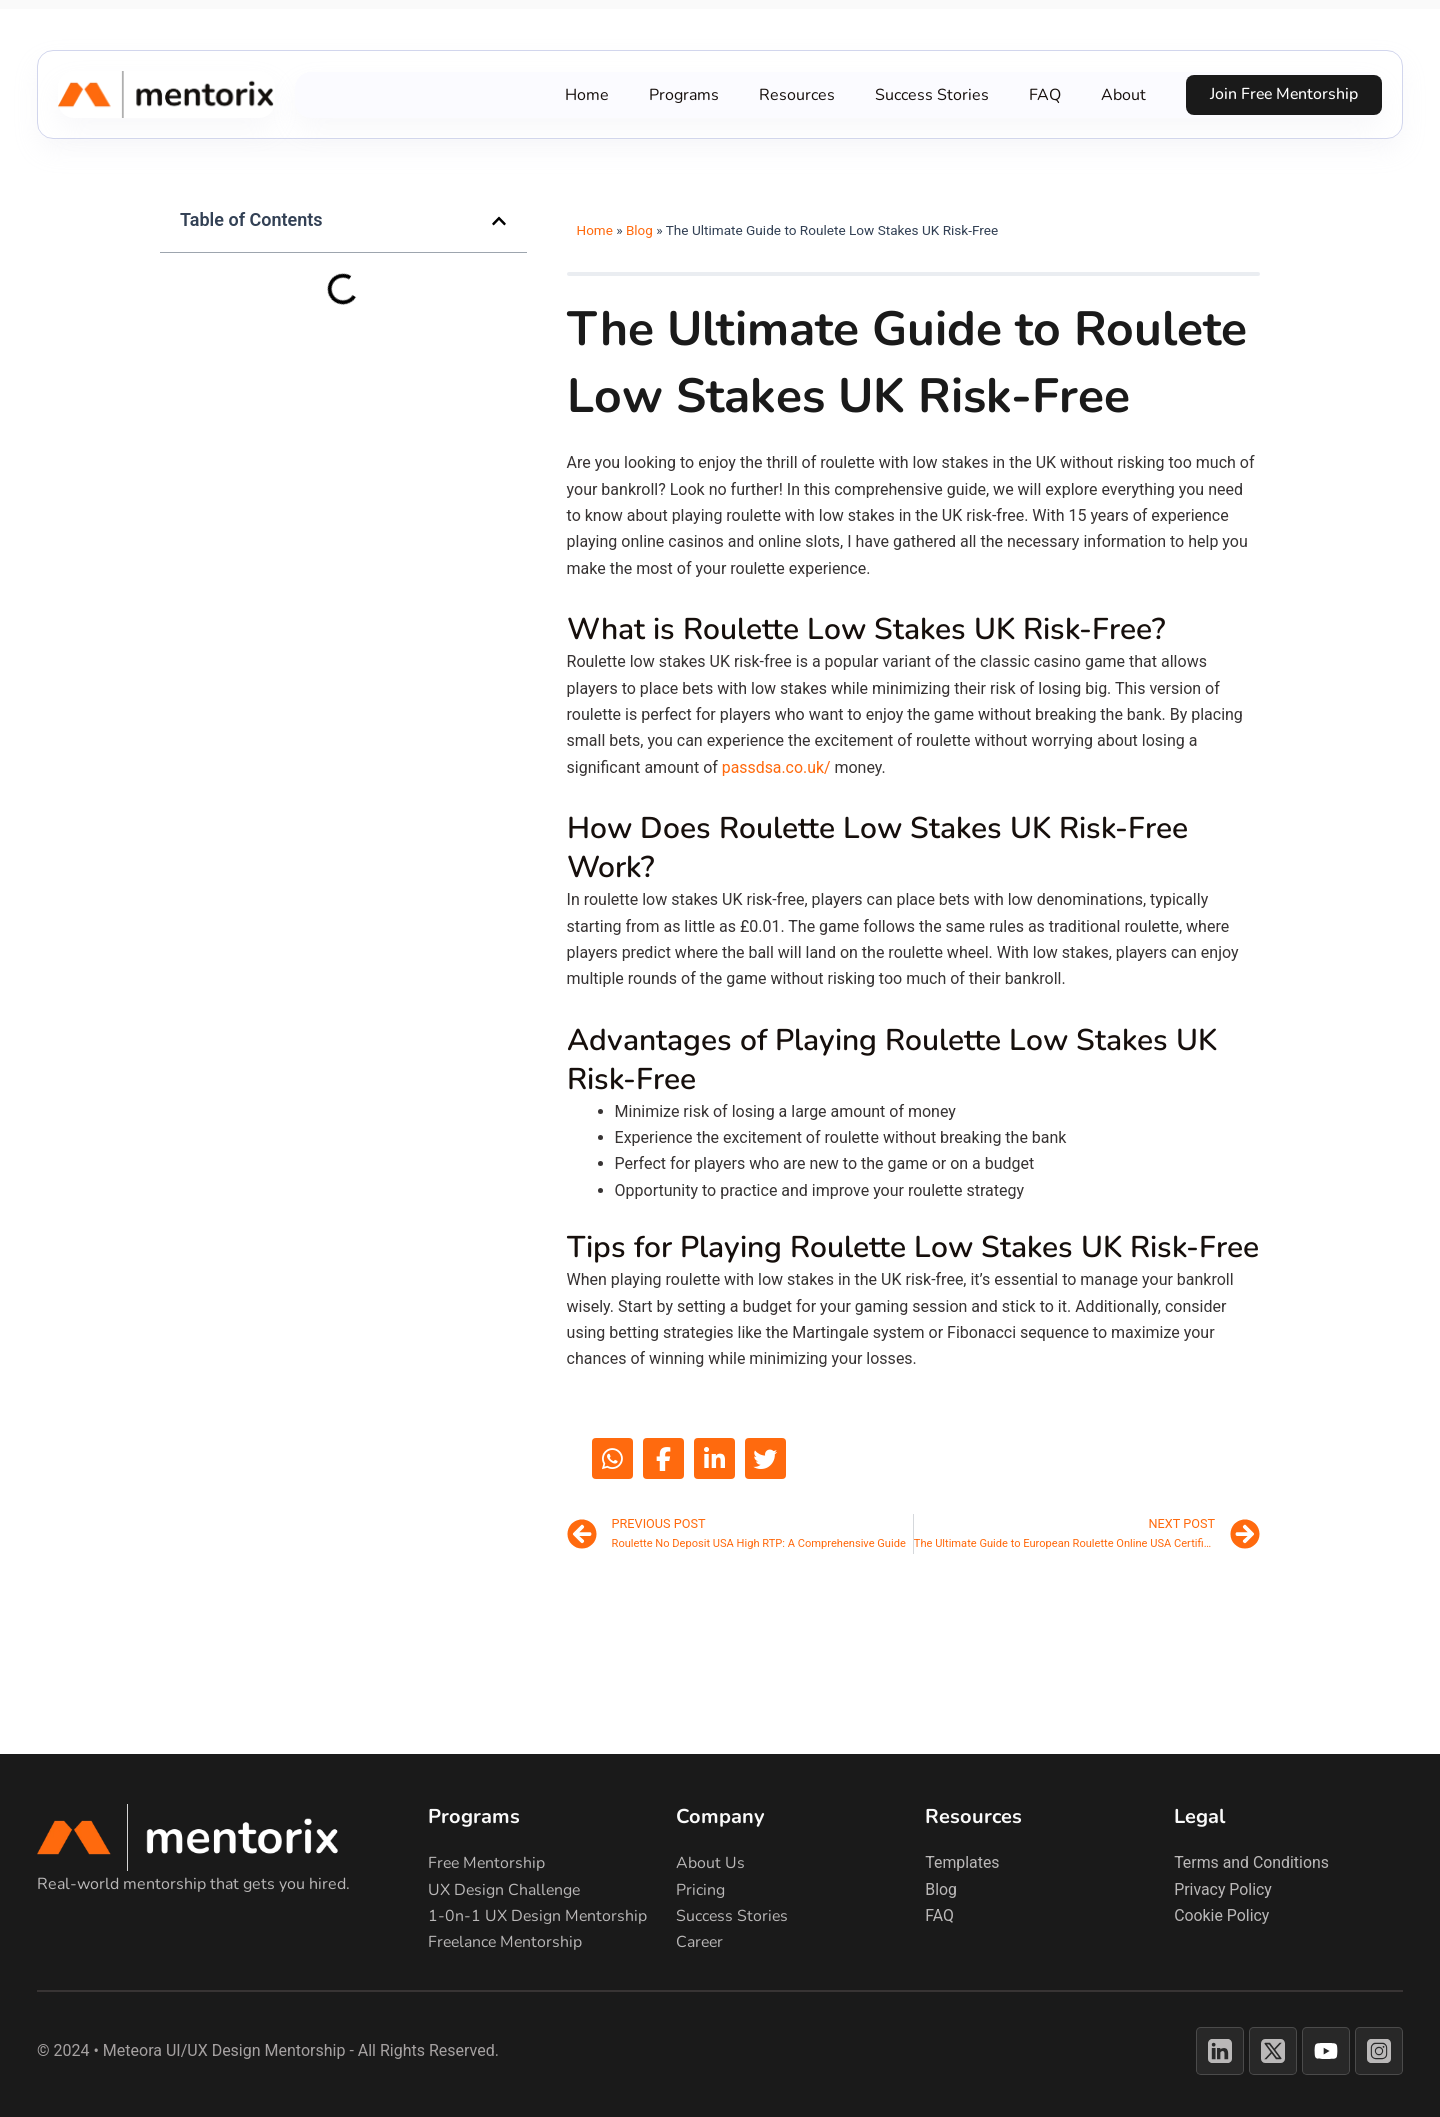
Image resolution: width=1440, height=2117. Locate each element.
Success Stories (929, 95)
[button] (499, 221)
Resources (794, 95)
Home (584, 95)
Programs (681, 95)
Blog (639, 230)
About (1120, 95)
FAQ (1042, 95)
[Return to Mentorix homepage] (222, 1837)
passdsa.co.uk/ (777, 767)
